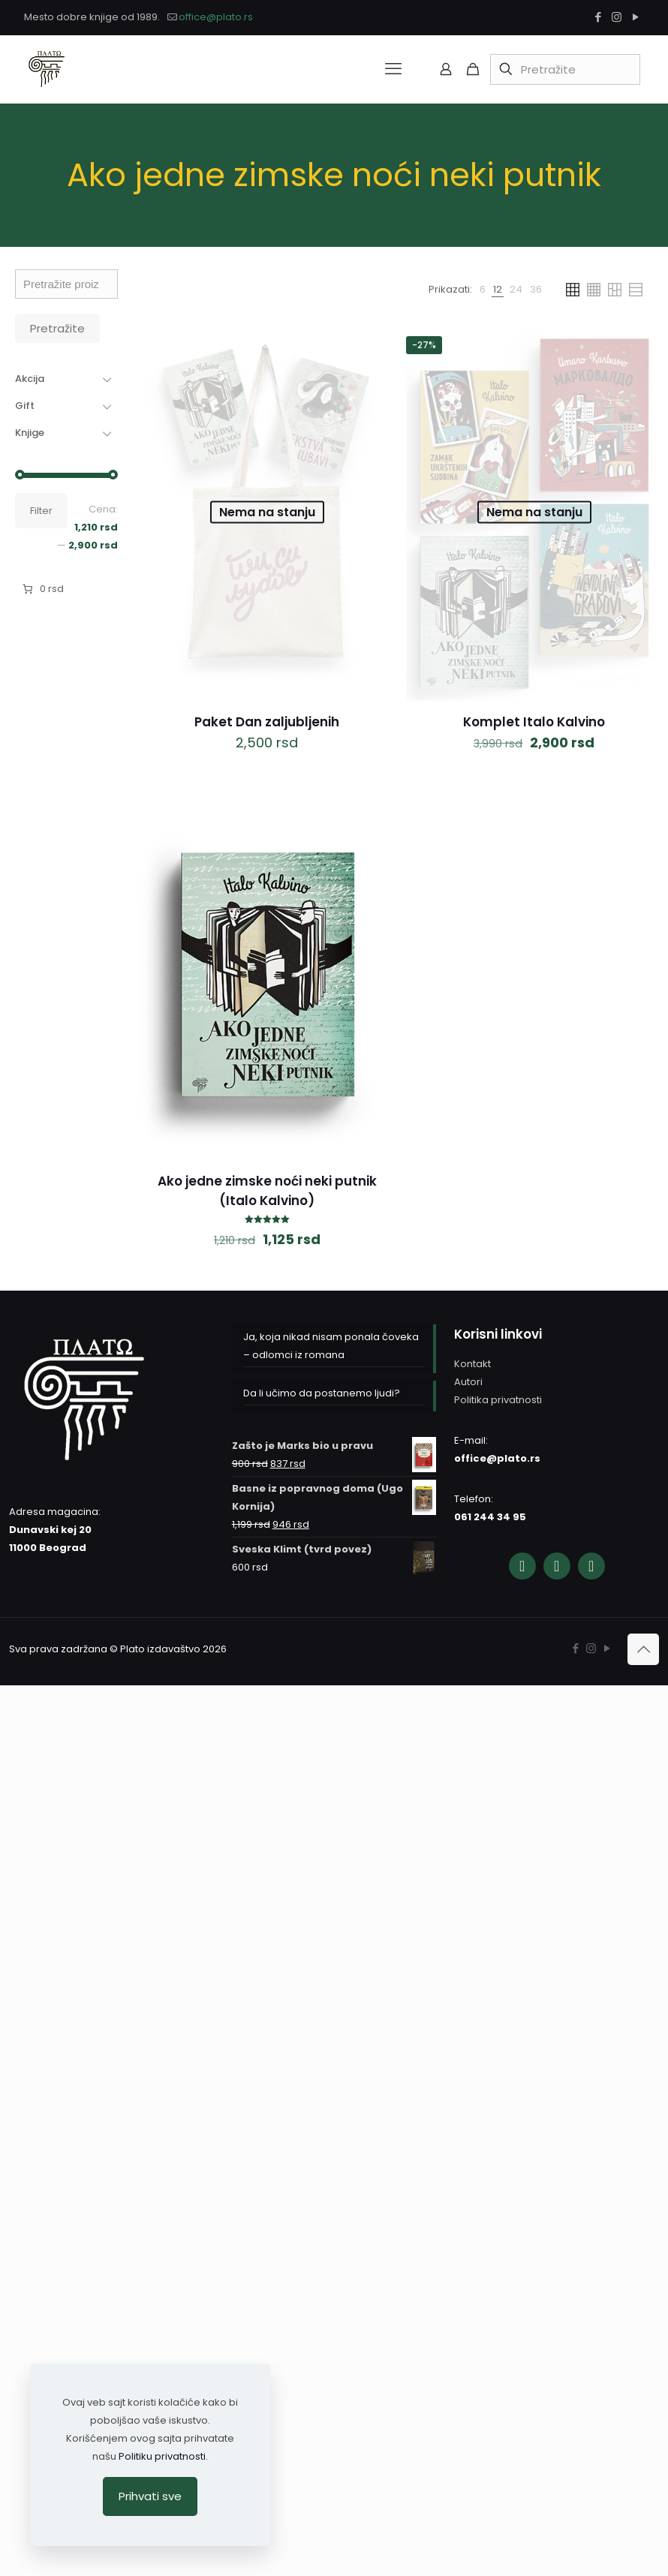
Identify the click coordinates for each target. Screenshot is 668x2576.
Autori (468, 1382)
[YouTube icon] (635, 17)
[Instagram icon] (616, 17)
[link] (482, 290)
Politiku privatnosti (162, 2456)
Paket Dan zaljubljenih (266, 722)
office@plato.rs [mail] (216, 17)
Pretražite (57, 328)
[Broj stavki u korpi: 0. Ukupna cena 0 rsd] (41, 589)
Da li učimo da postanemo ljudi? (321, 1393)
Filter (41, 510)
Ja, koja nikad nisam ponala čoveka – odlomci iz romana (331, 1346)
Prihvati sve (150, 2496)
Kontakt (472, 1364)
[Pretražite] (565, 69)
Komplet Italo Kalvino (534, 722)
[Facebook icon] (597, 17)
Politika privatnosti (498, 1400)
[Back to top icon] (643, 1649)
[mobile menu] (393, 69)
